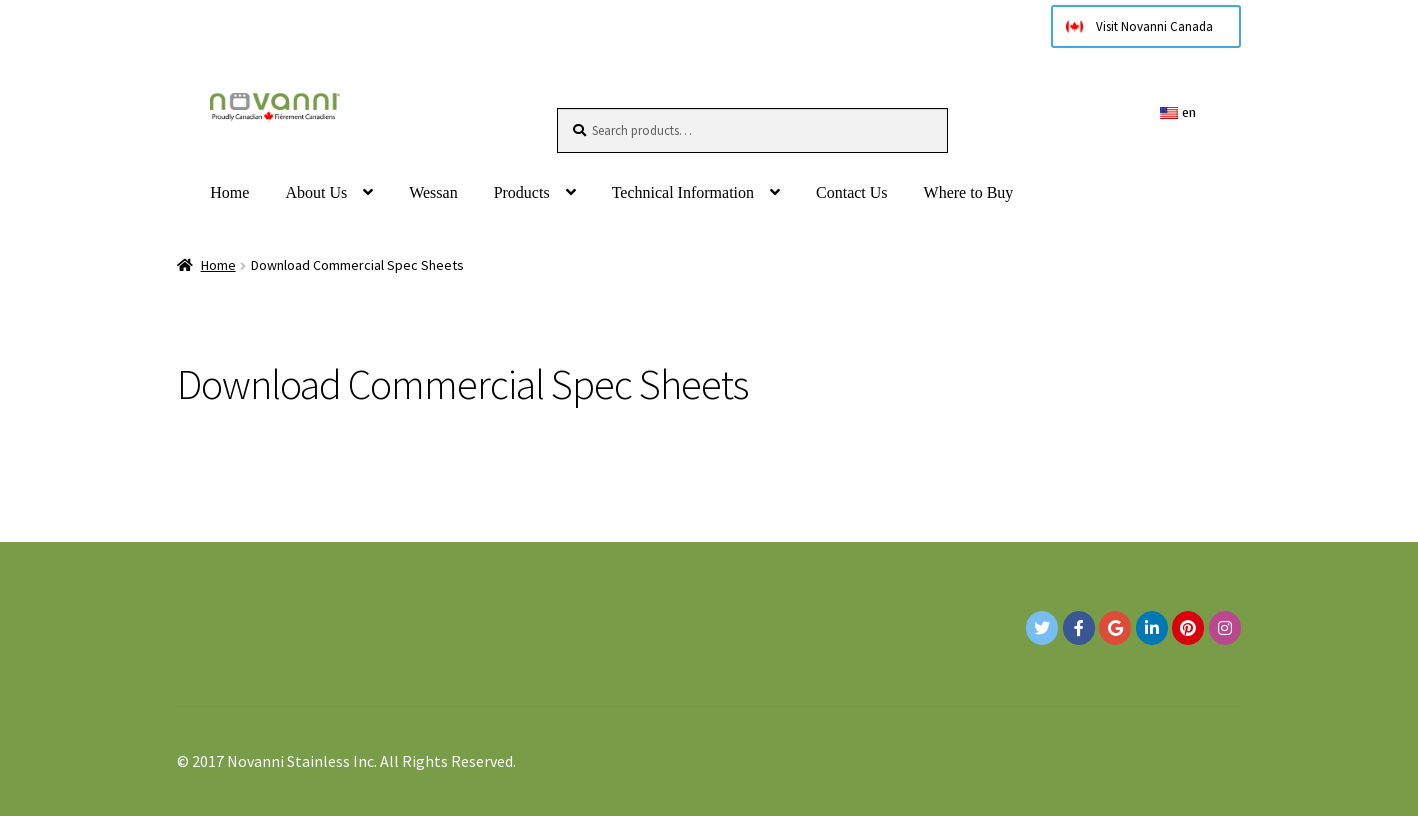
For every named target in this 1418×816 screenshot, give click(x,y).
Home (229, 192)
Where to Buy (969, 192)
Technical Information (683, 192)
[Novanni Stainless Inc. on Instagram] (1225, 628)
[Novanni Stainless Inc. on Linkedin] (1152, 628)
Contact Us (852, 192)
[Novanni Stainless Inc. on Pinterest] (1188, 628)
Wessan (433, 192)
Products (522, 192)
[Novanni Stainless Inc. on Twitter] (1042, 628)
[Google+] (1115, 628)
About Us (316, 192)
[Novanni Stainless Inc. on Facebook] (1079, 628)
